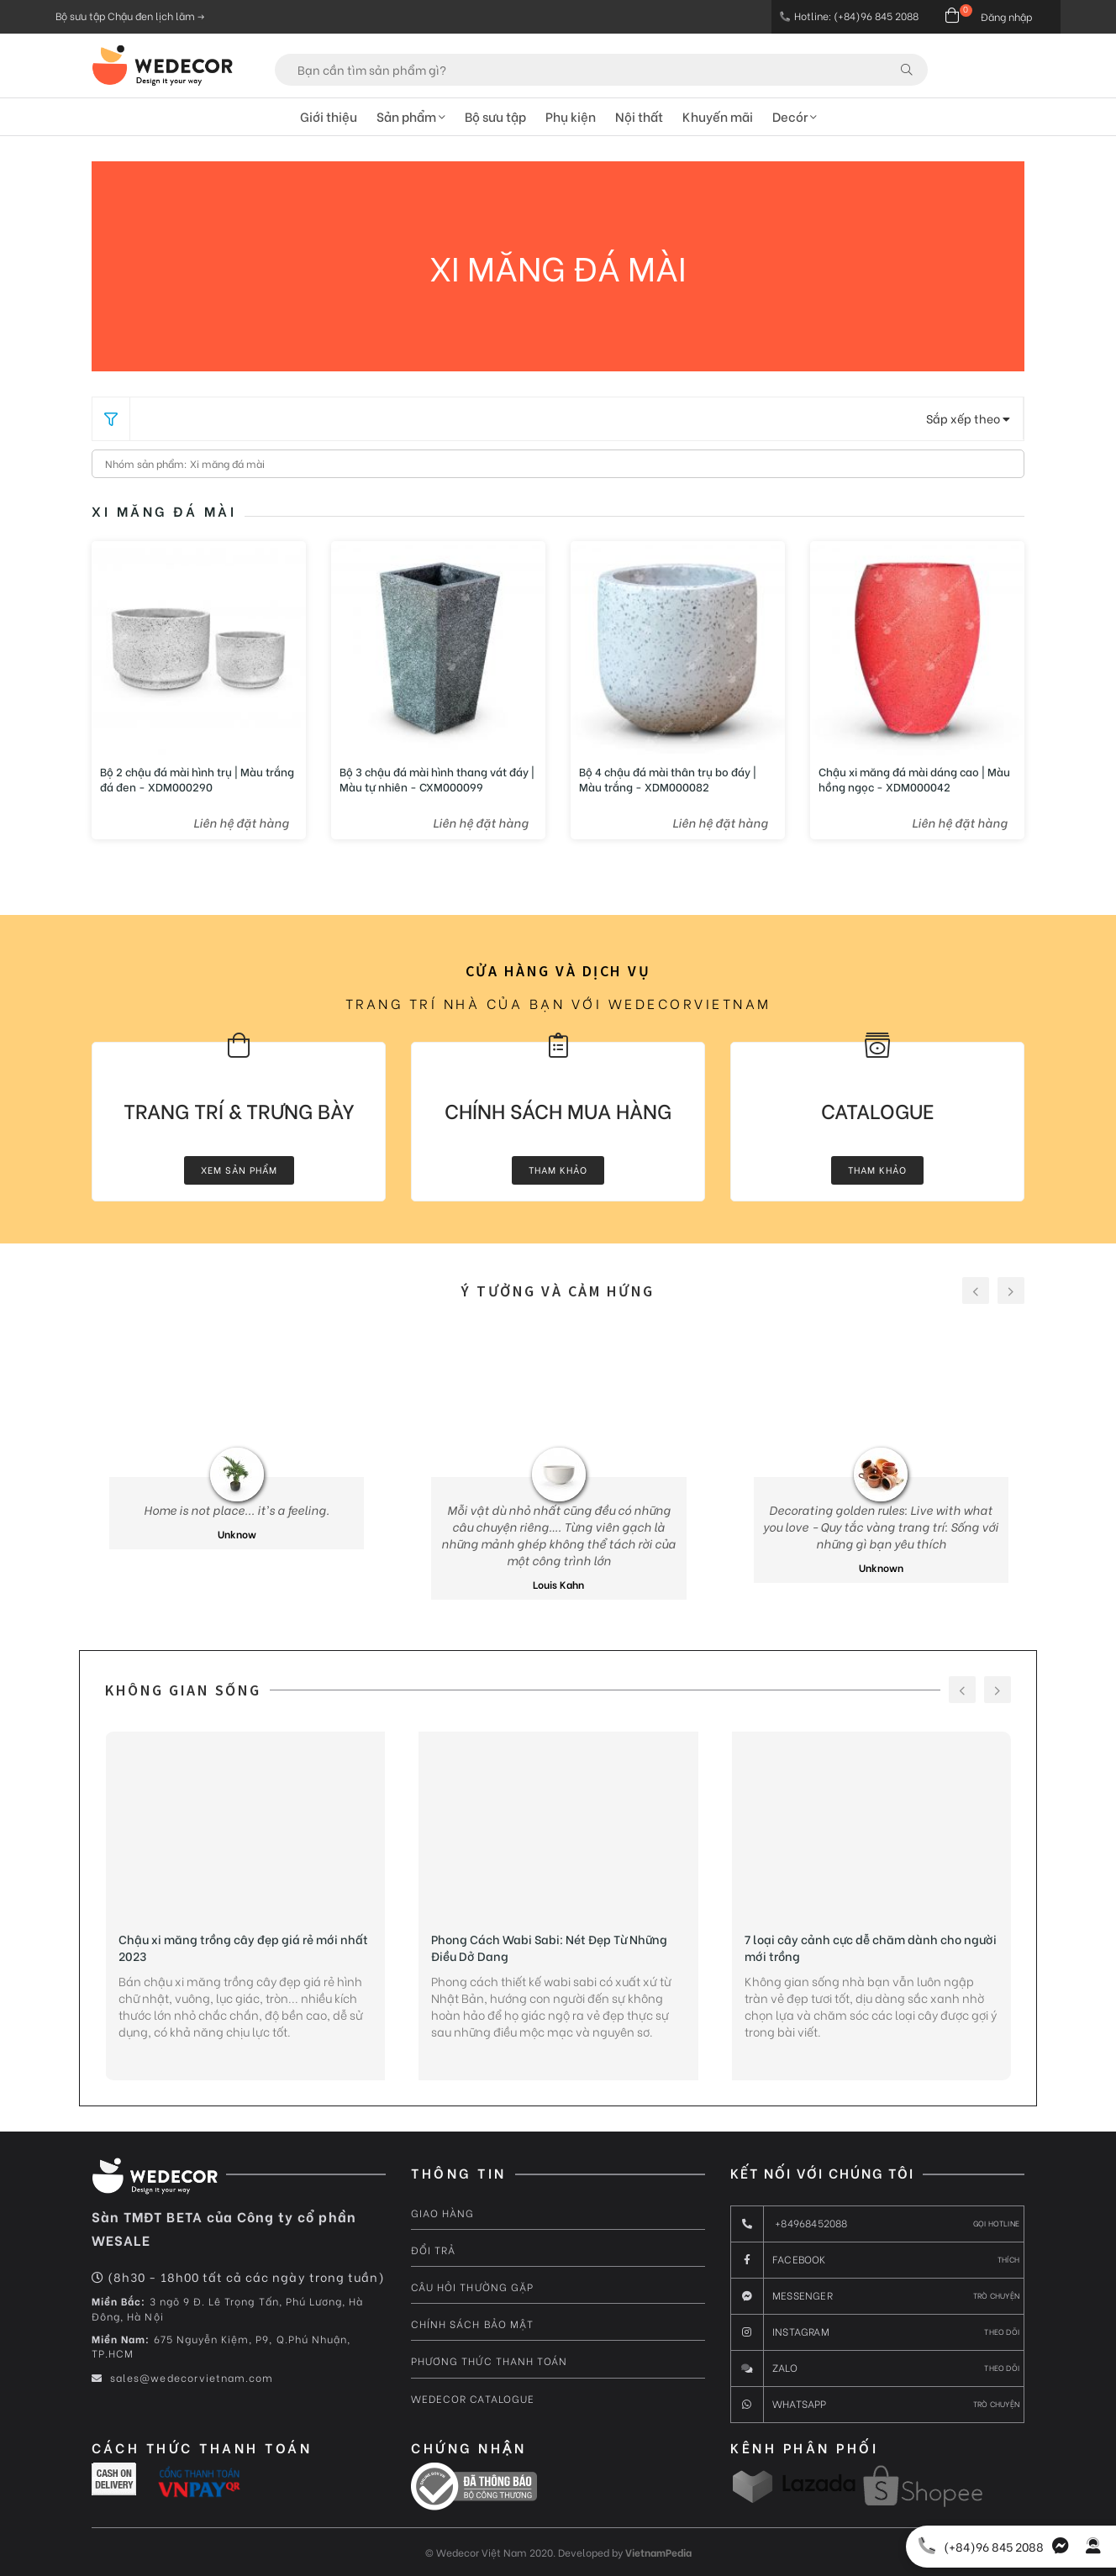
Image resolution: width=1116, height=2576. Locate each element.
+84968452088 (874, 2224)
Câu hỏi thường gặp (472, 2286)
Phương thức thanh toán (489, 2360)
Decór (794, 116)
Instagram (874, 2332)
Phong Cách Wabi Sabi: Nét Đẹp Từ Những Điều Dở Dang (549, 1947)
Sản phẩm (410, 116)
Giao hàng (442, 2212)
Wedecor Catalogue (472, 2398)
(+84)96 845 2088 (977, 2546)
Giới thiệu (328, 116)
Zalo (874, 2368)
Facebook (874, 2260)
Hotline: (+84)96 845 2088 (849, 15)
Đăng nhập (1006, 16)
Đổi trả (433, 2249)
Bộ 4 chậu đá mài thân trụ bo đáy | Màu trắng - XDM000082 (667, 779)
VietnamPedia (658, 2552)
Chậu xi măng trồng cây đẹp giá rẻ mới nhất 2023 (243, 1947)
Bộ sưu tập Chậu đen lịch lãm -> (129, 15)
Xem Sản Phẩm (239, 1169)
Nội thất (639, 116)
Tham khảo (558, 1169)
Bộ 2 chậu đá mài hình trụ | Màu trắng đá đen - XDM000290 (197, 779)
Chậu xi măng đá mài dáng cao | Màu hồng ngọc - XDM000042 (914, 779)
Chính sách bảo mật (472, 2323)
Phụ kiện (570, 116)
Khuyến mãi (717, 116)
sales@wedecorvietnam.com (182, 2377)
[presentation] (975, 1290)
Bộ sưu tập (495, 116)
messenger (874, 2296)
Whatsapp (874, 2404)
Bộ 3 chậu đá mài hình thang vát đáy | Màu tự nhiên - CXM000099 (437, 779)
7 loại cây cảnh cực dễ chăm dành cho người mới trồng (871, 1947)
